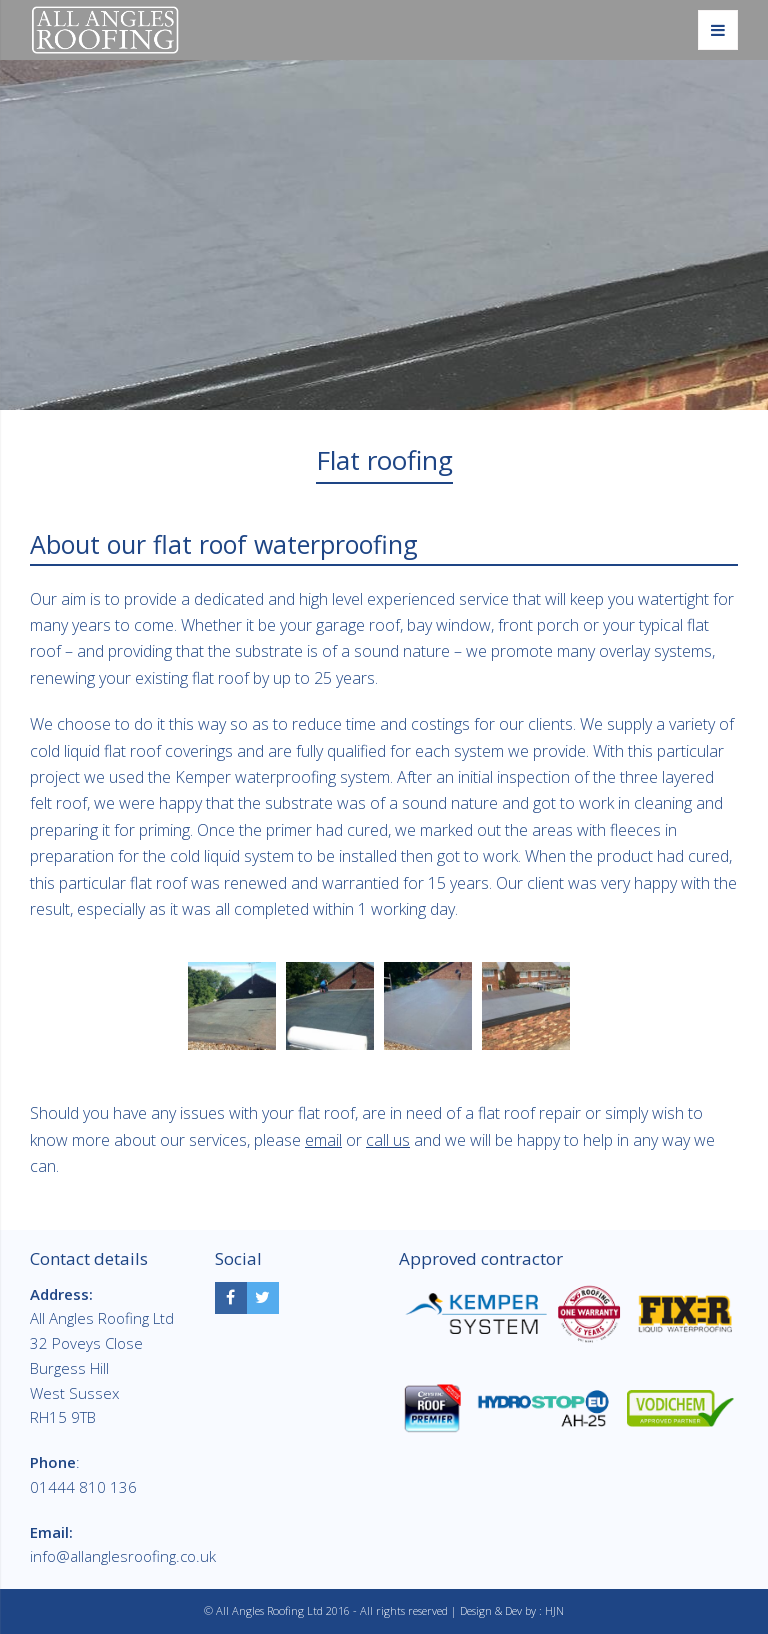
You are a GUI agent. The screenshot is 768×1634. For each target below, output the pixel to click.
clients (550, 724)
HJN (554, 1610)
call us (388, 1140)
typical (661, 625)
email (323, 1140)
